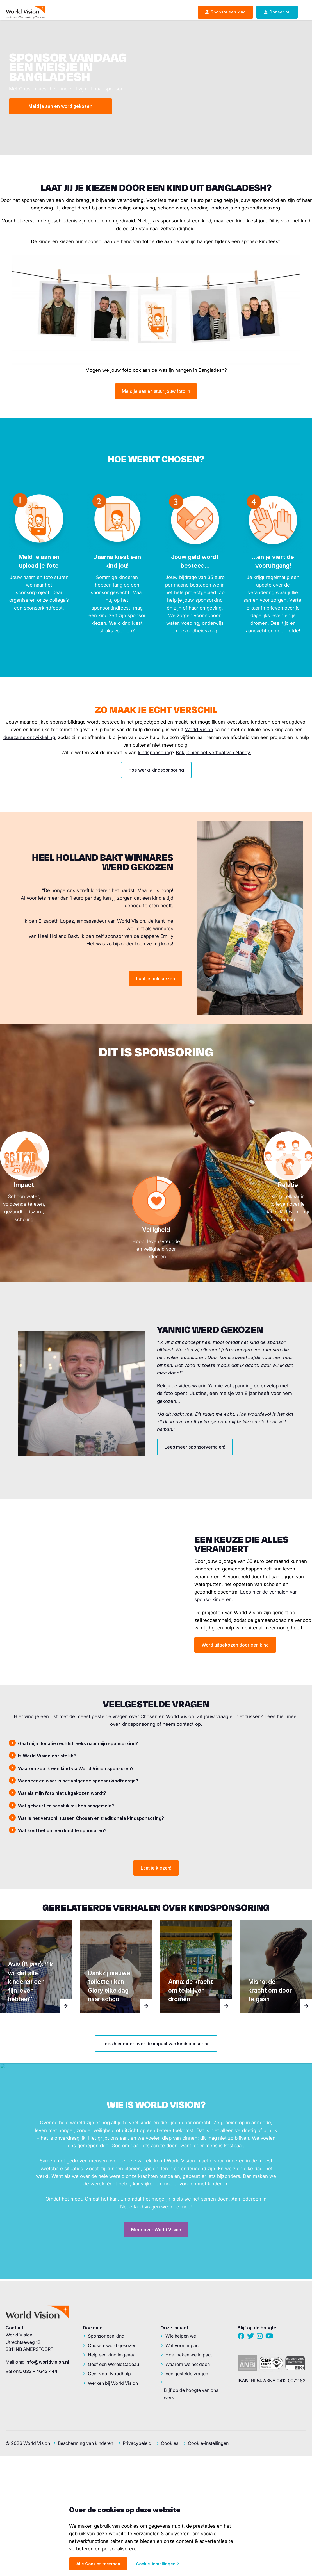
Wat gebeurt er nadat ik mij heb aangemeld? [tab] (66, 1806)
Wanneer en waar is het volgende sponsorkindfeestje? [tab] (78, 1781)
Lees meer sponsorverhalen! (195, 1447)
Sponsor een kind (106, 2336)
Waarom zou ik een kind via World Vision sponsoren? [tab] (76, 1768)
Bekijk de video (174, 1386)
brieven (275, 608)
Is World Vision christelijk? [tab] (47, 1756)
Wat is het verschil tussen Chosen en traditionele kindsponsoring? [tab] (91, 1818)
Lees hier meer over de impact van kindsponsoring (156, 2043)
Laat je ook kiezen (155, 978)
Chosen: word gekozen (112, 2345)
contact (185, 1724)
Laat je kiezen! (156, 1868)
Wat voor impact (182, 2345)
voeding (190, 623)
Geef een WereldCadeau (113, 2364)
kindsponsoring (155, 752)
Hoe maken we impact (188, 2355)
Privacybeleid (137, 2443)
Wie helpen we (180, 2336)
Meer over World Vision (156, 2229)
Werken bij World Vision (113, 2383)
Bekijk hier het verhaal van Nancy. (213, 752)
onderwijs (222, 208)
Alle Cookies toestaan (98, 2563)
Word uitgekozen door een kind (235, 1645)
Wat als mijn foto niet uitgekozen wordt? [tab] (62, 1793)
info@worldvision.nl (47, 2362)
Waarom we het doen (187, 2364)
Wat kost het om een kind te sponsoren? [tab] (62, 1830)
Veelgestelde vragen (186, 2374)
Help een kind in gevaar (112, 2355)
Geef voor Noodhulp (109, 2374)
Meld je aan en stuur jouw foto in (156, 391)
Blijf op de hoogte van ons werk (191, 2394)
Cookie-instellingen (208, 2443)
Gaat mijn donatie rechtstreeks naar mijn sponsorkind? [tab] (78, 1743)
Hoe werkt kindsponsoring (156, 770)
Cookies (169, 2443)
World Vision (199, 729)
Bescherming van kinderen (85, 2443)
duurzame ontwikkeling (29, 737)
